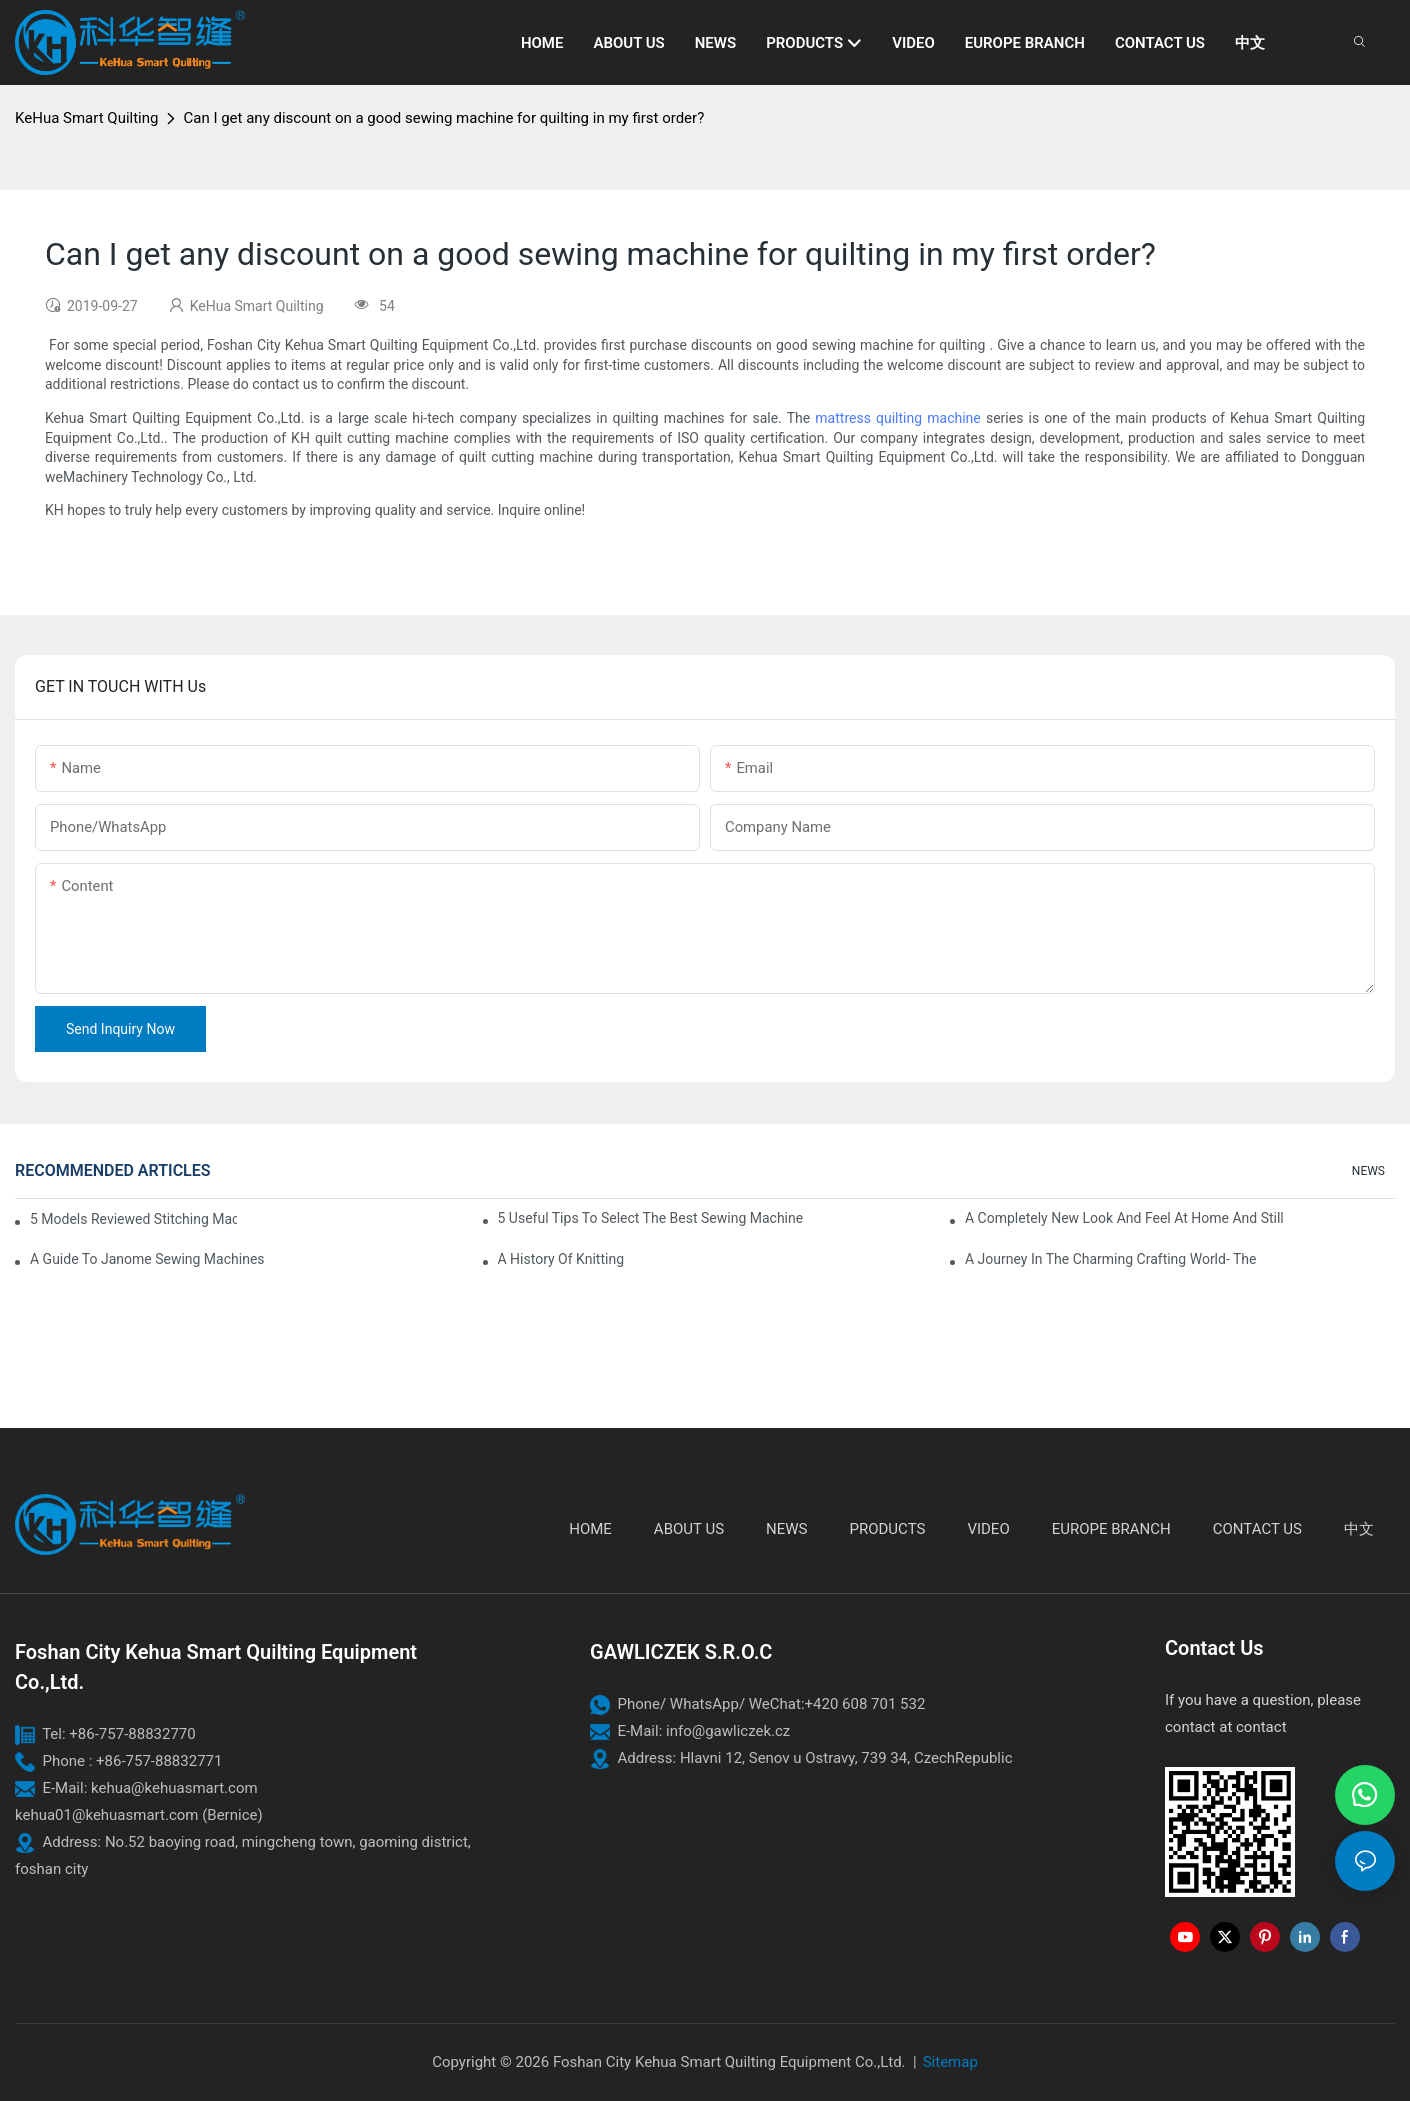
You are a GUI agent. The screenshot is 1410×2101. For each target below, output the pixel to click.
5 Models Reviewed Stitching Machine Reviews (133, 1219)
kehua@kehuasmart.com (174, 1788)
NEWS (1368, 1171)
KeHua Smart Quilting (86, 118)
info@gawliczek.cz (728, 1731)
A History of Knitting (561, 1259)
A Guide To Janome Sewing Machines (147, 1259)
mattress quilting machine (897, 418)
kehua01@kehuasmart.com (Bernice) (139, 1815)
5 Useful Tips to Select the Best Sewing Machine (651, 1218)
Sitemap (950, 2062)
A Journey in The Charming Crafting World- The (1110, 1259)
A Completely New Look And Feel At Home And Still (1124, 1218)
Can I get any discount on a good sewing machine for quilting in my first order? (443, 118)
